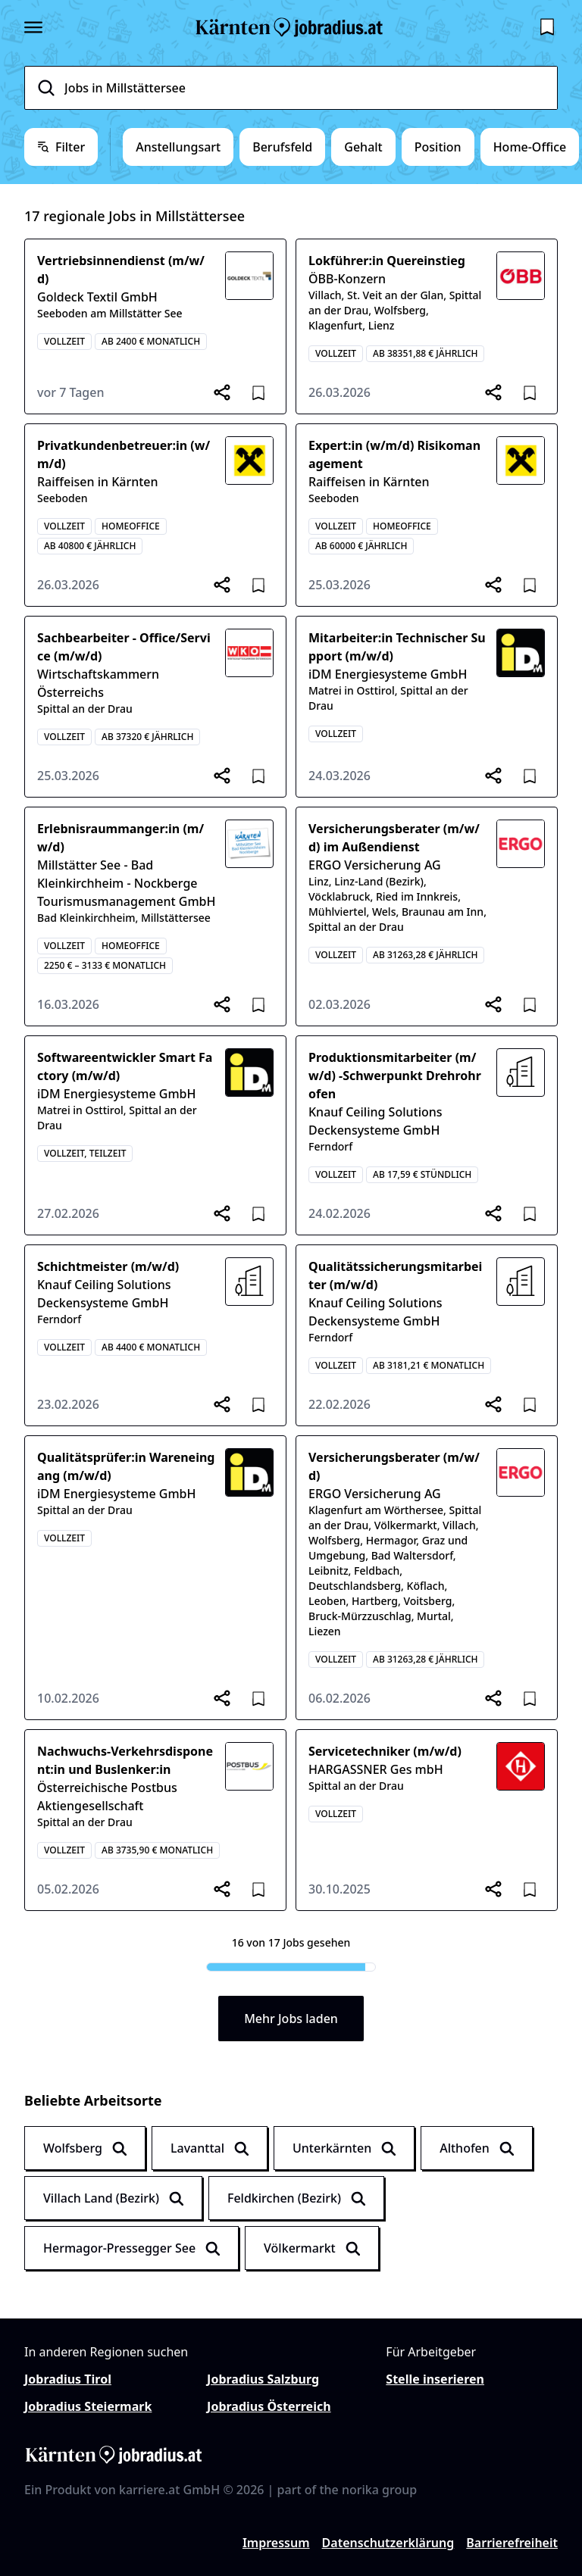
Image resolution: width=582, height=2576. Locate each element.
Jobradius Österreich (268, 2406)
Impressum (276, 2542)
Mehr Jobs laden (291, 2018)
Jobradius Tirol (67, 2379)
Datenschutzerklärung (388, 2542)
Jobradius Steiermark (88, 2406)
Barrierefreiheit (512, 2542)
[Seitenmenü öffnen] (33, 27)
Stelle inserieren (435, 2379)
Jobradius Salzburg (263, 2379)
